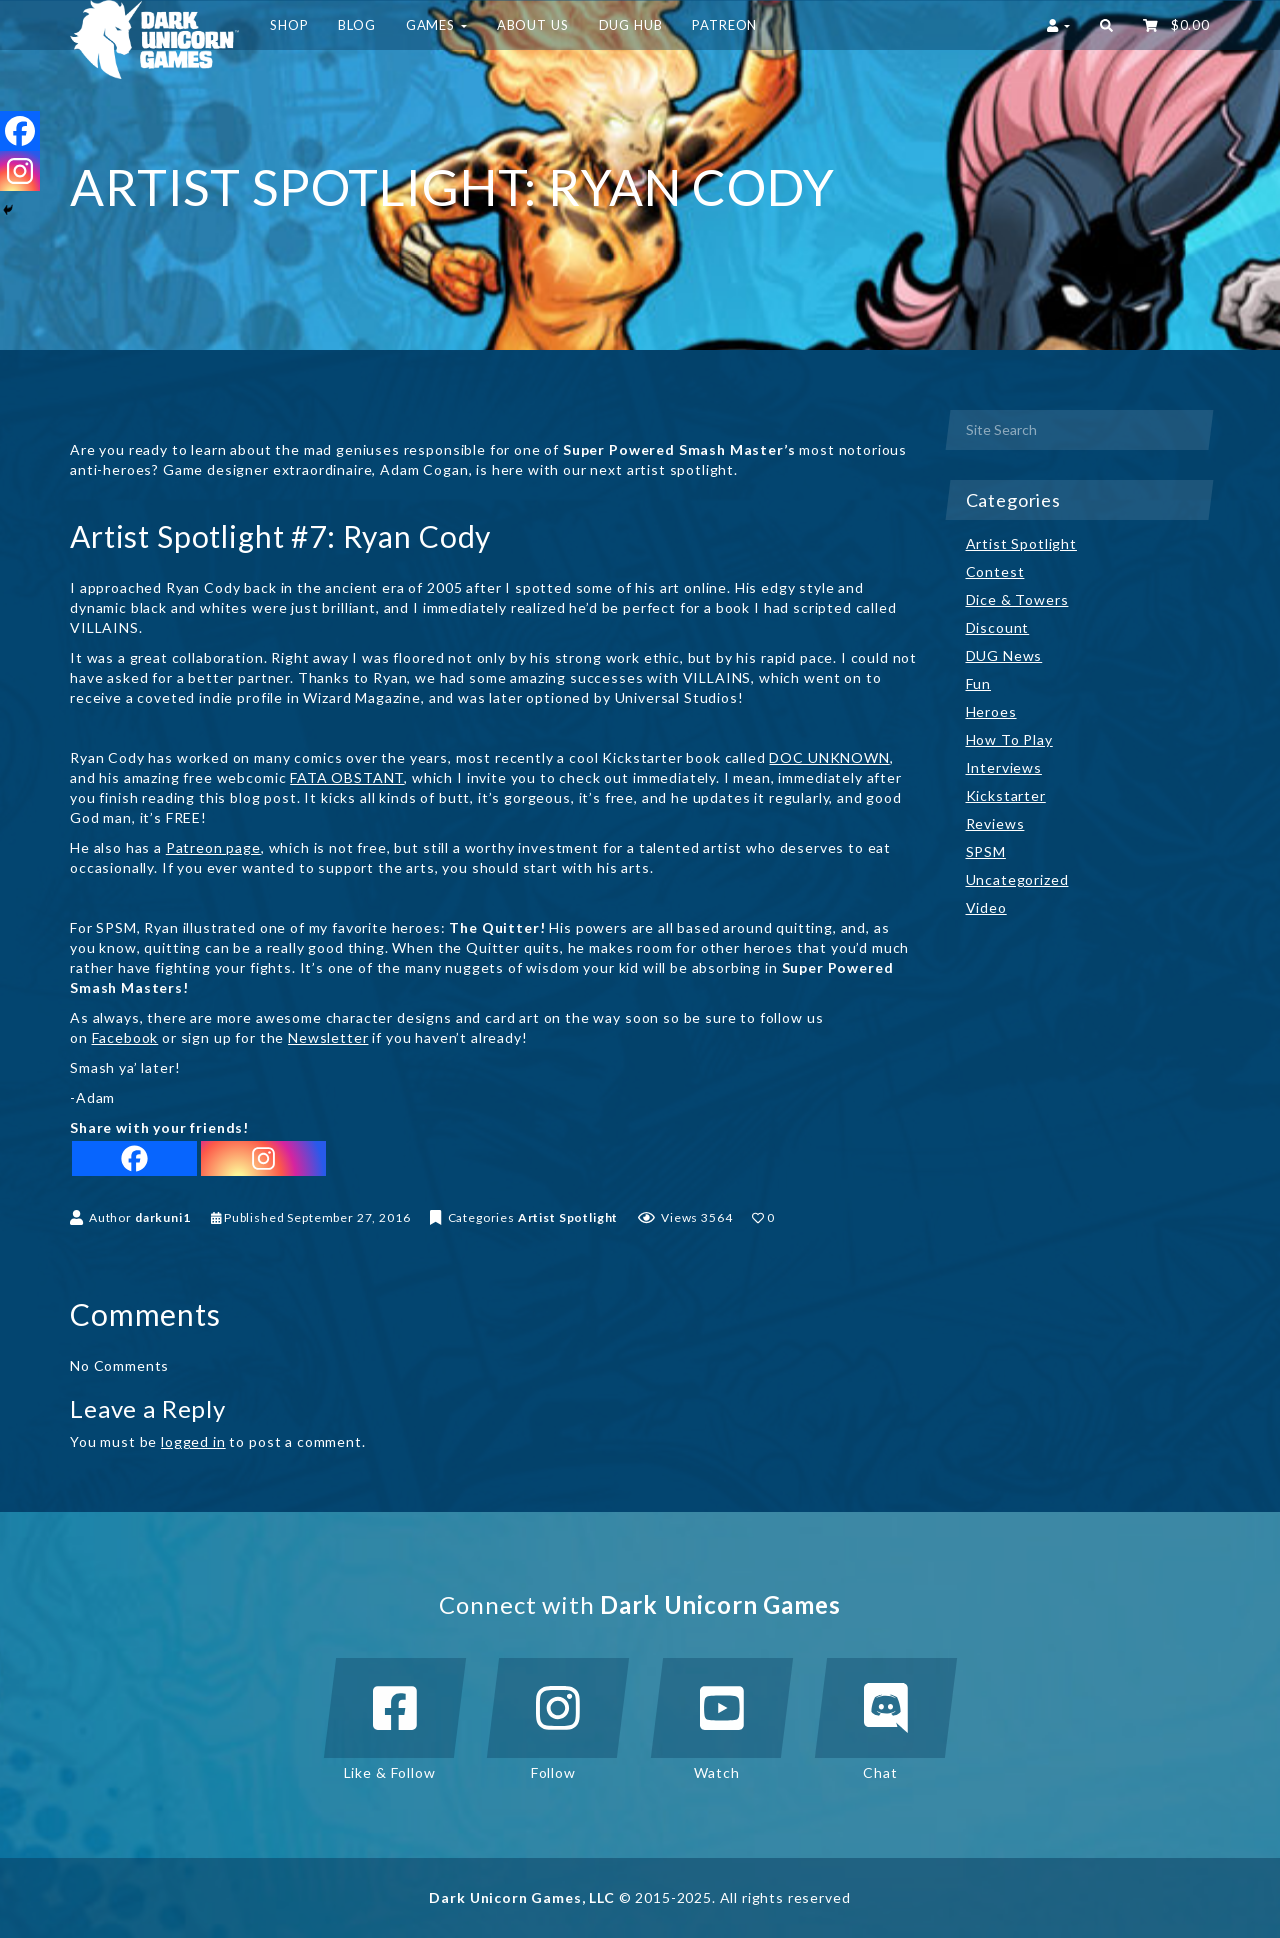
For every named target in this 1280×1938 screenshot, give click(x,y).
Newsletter (328, 1037)
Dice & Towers (1017, 599)
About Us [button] (533, 25)
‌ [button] (1176, 25)
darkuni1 (163, 1217)
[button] (1106, 25)
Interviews (1004, 767)
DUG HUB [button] (631, 25)
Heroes (991, 711)
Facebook (125, 1037)
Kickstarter (1006, 795)
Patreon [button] (724, 25)
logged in (193, 1441)
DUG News (1004, 655)
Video (986, 907)
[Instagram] (263, 1158)
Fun (979, 683)
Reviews (995, 823)
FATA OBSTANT (347, 777)
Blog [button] (356, 25)
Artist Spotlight (568, 1217)
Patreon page (213, 847)
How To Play (1009, 739)
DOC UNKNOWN (829, 757)
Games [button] (436, 25)
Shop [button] (289, 25)
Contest (995, 571)
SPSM (986, 851)
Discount (998, 627)
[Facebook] (134, 1158)
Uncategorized (1017, 879)
